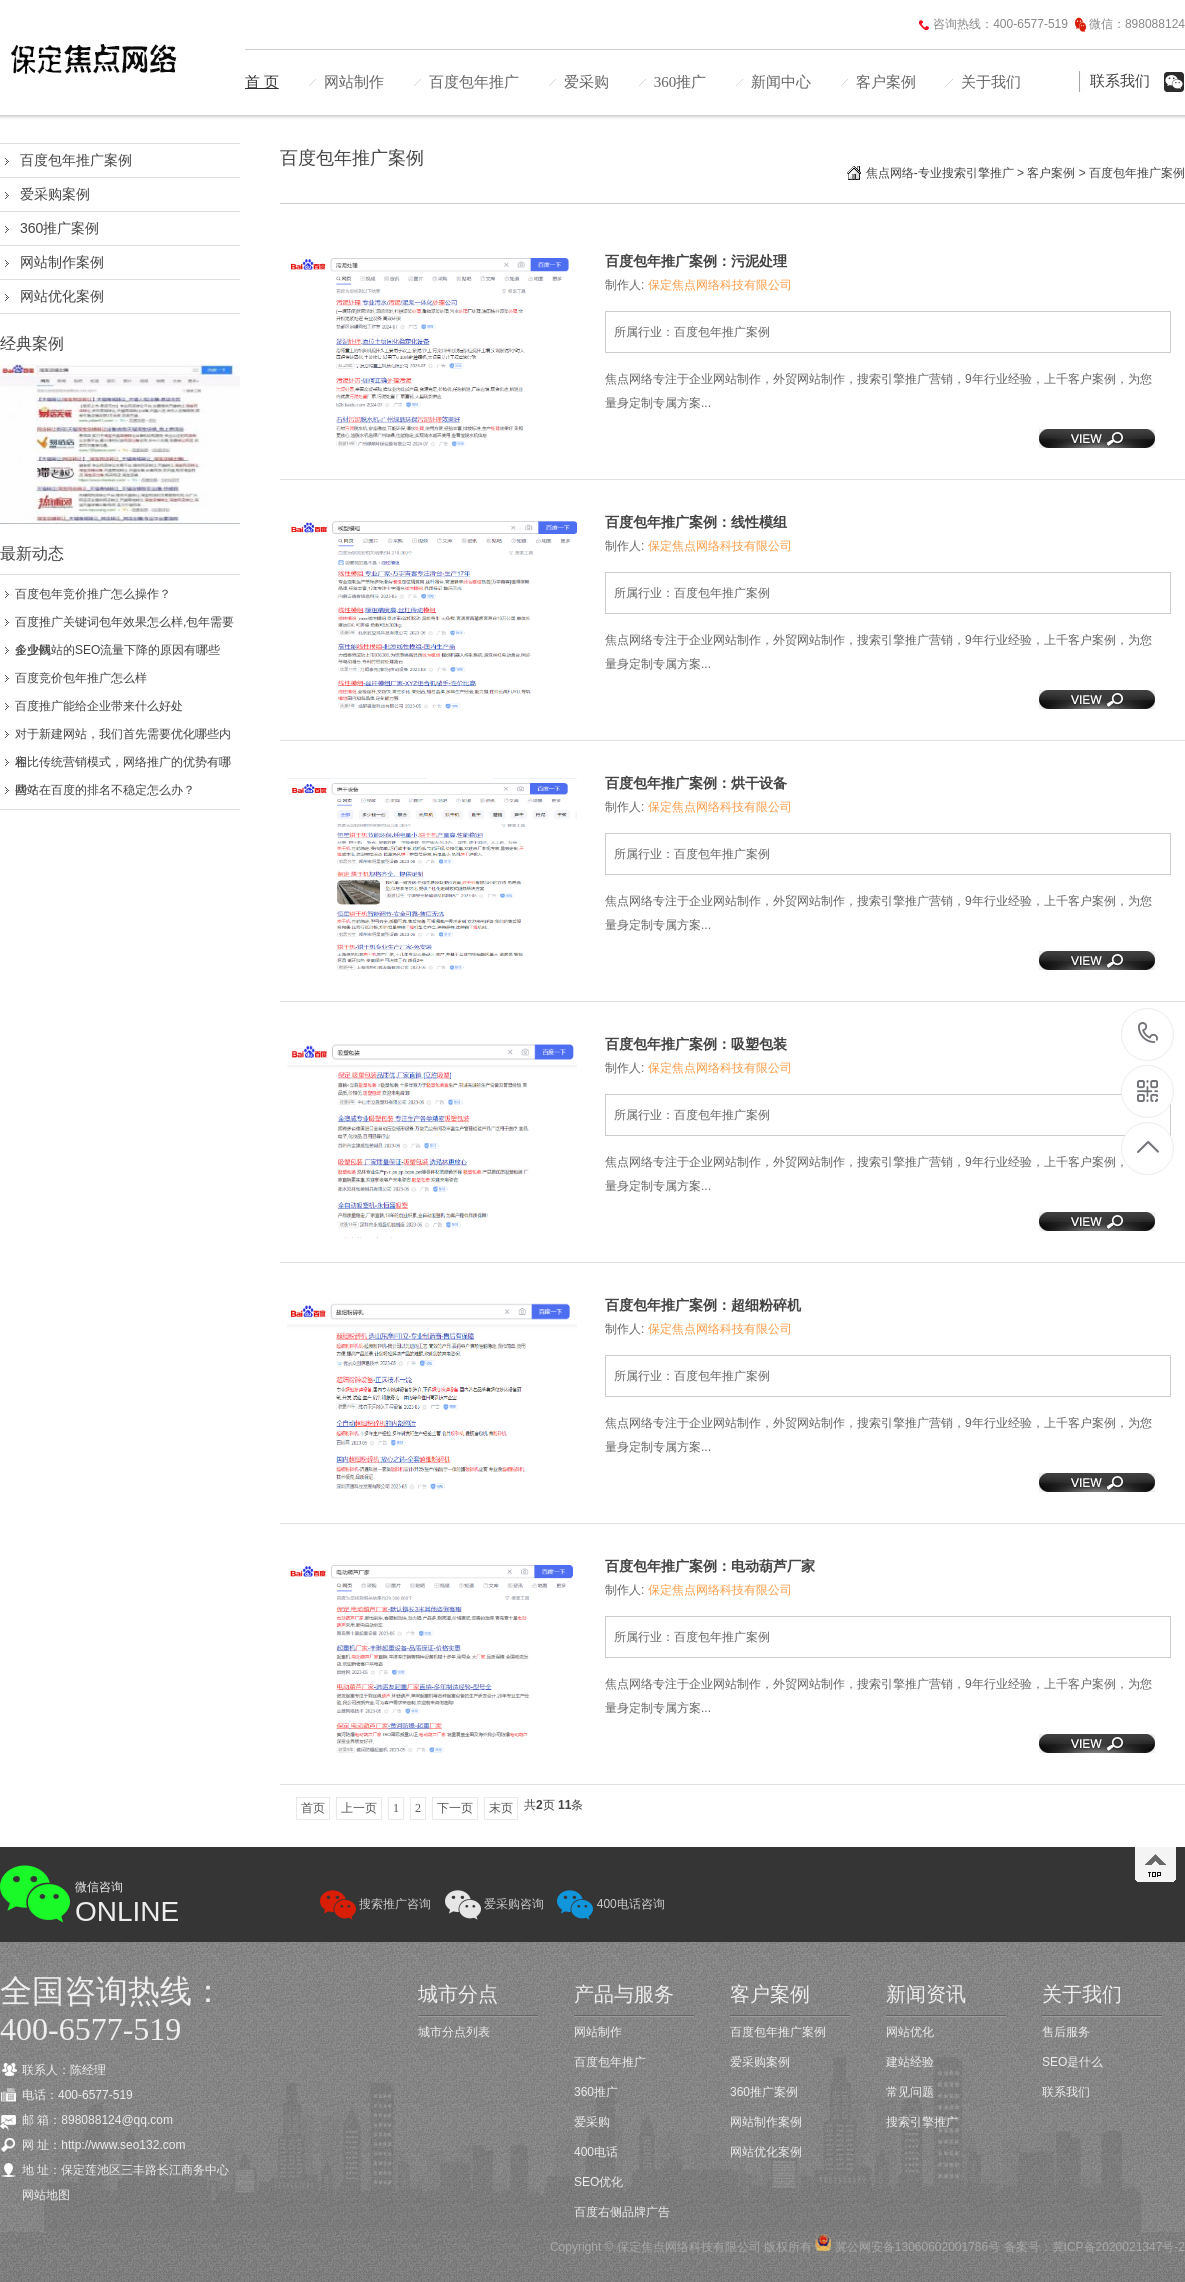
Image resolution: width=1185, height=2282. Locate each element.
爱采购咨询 (494, 1904)
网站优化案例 (62, 296)
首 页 (262, 82)
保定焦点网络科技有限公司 (720, 285)
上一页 (359, 1808)
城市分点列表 (454, 2032)
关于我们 (991, 82)
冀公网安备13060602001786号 (915, 2247)
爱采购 (586, 82)
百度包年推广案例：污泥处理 (696, 261)
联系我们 (1120, 81)
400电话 (596, 2152)
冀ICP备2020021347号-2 (1118, 2247)
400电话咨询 (610, 1904)
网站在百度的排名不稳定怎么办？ (105, 790)
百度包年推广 (474, 82)
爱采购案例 (55, 194)
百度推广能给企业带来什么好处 (99, 706)
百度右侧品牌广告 (622, 2212)
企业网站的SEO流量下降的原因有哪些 (117, 650)
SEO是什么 (1072, 2062)
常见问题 (910, 2092)
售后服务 (1066, 2032)
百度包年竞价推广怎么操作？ (93, 594)
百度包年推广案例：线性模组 (696, 522)
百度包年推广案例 (76, 160)
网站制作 (354, 82)
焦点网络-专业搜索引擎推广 (940, 173)
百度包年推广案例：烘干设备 (696, 783)
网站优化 (910, 2032)
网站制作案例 (62, 262)
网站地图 (46, 2195)
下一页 (455, 1808)
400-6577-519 (1148, 1034)
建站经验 (910, 2062)
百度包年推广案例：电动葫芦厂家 (710, 1566)
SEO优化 (598, 2182)
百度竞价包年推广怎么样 (81, 678)
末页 (501, 1808)
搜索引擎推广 (922, 2122)
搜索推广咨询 (375, 1904)
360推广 (680, 82)
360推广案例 (59, 228)
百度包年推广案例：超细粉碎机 (703, 1305)
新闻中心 (781, 82)
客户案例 (886, 82)
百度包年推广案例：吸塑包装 (696, 1044)
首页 (313, 1808)
